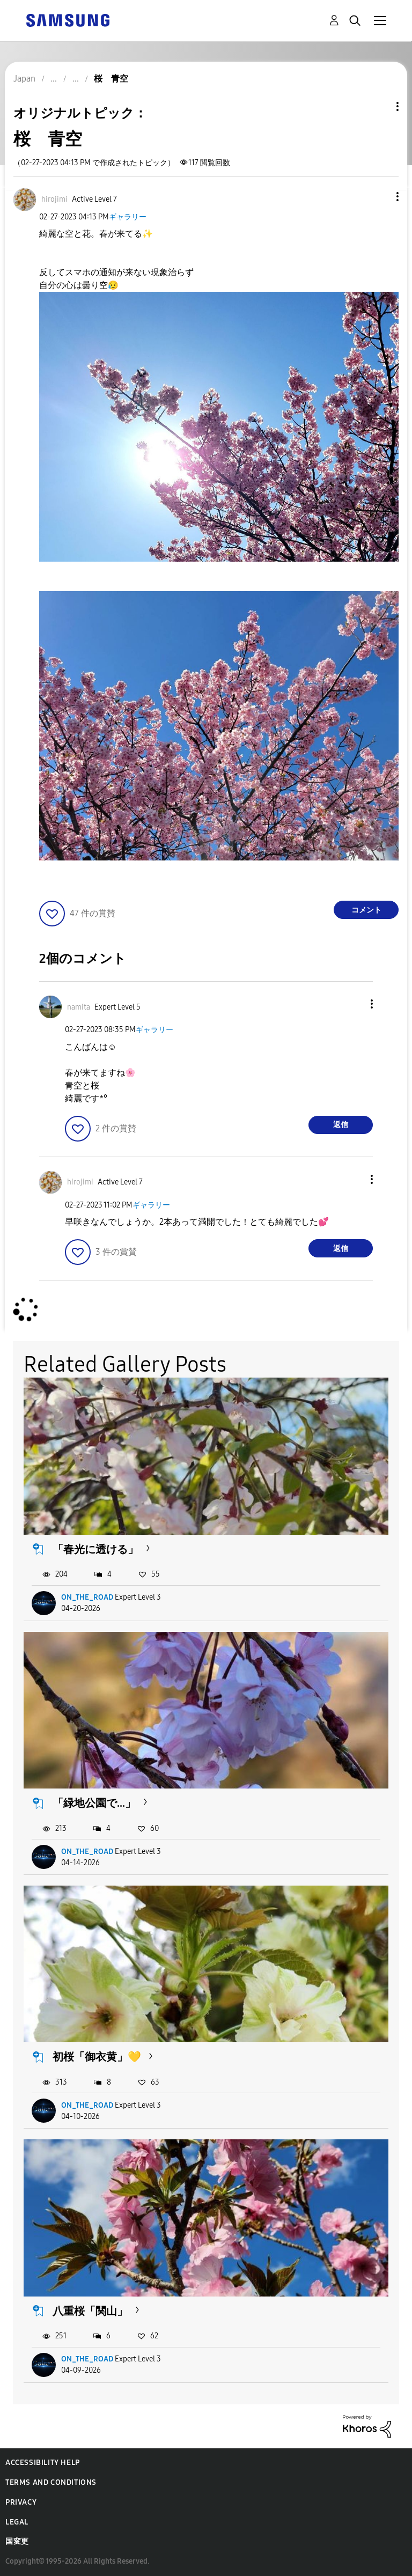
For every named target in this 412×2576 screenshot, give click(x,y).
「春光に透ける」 (95, 1549)
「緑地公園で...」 (94, 1803)
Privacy (20, 2502)
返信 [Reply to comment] (340, 1124)
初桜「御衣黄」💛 (97, 2056)
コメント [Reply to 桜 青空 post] (366, 910)
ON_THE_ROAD (87, 1597)
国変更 (17, 2541)
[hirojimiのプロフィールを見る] (54, 199)
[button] (379, 196)
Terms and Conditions (51, 2482)
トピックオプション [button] (379, 106)
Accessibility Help (42, 2462)
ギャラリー (127, 217)
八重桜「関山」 (90, 2311)
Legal (16, 2522)
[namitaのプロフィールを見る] (78, 1007)
